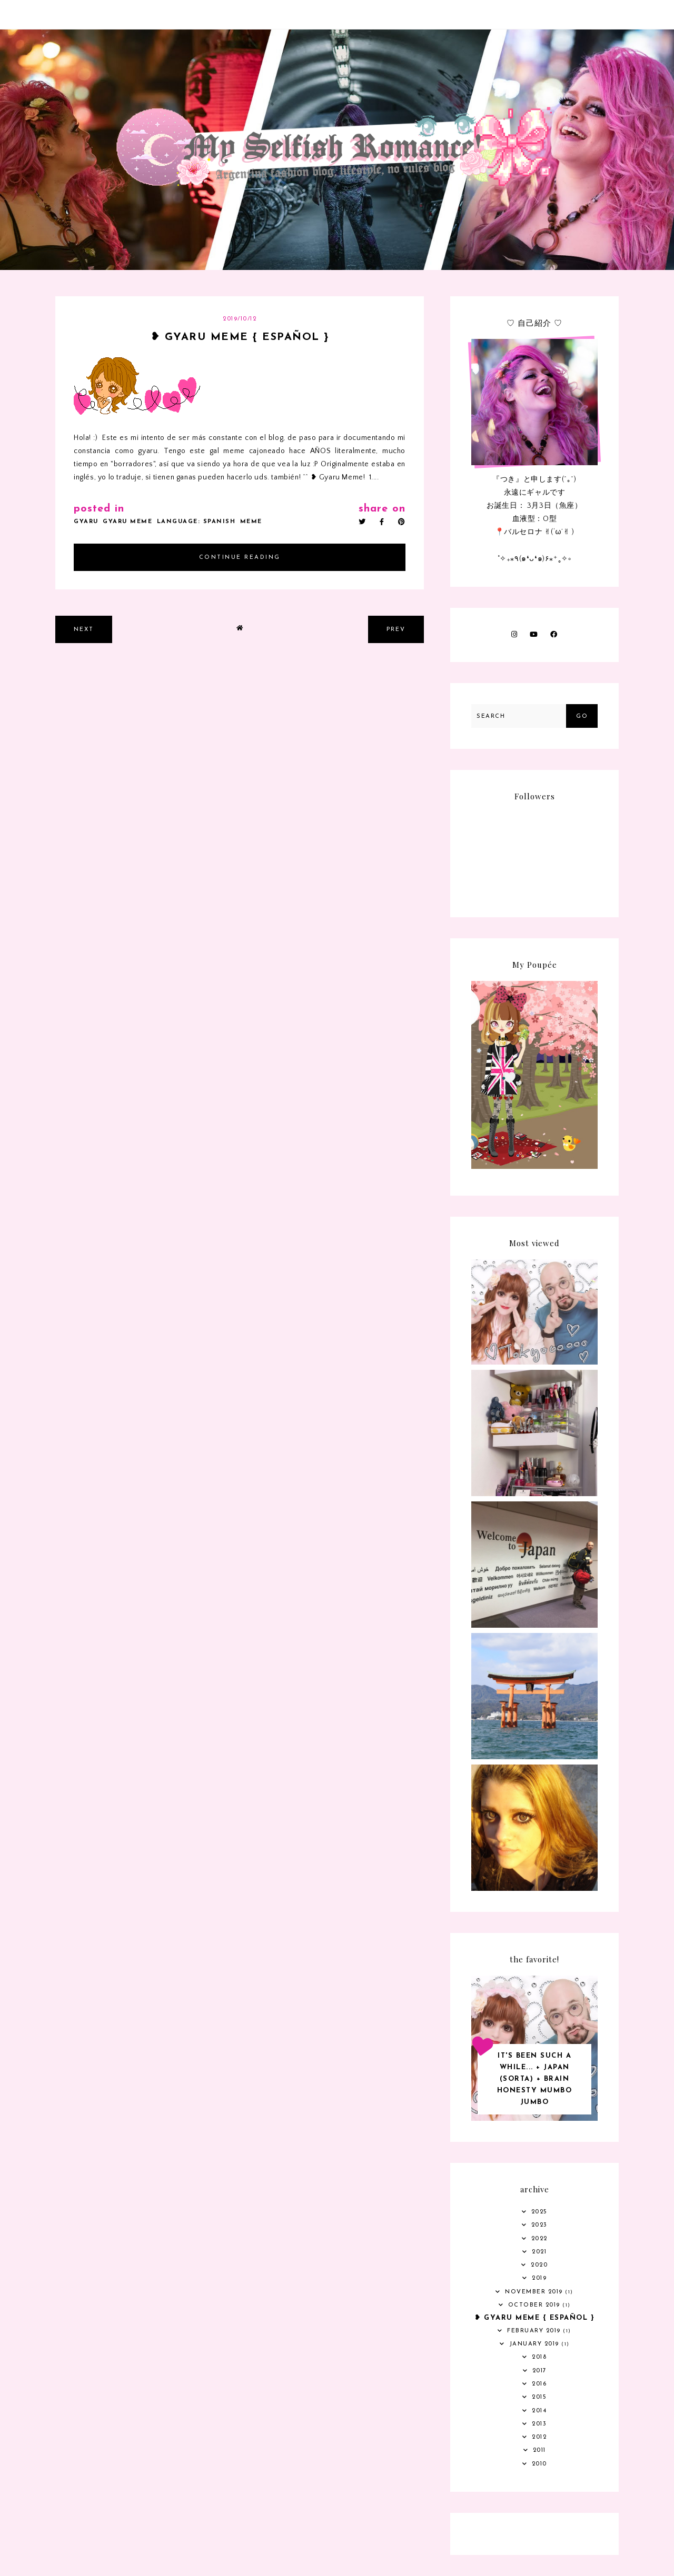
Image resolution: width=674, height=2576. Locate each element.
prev (395, 630)
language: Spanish (196, 522)
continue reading (240, 557)
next (84, 630)
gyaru (86, 522)
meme (251, 522)
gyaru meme (127, 522)
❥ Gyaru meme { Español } (240, 337)
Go (582, 716)
